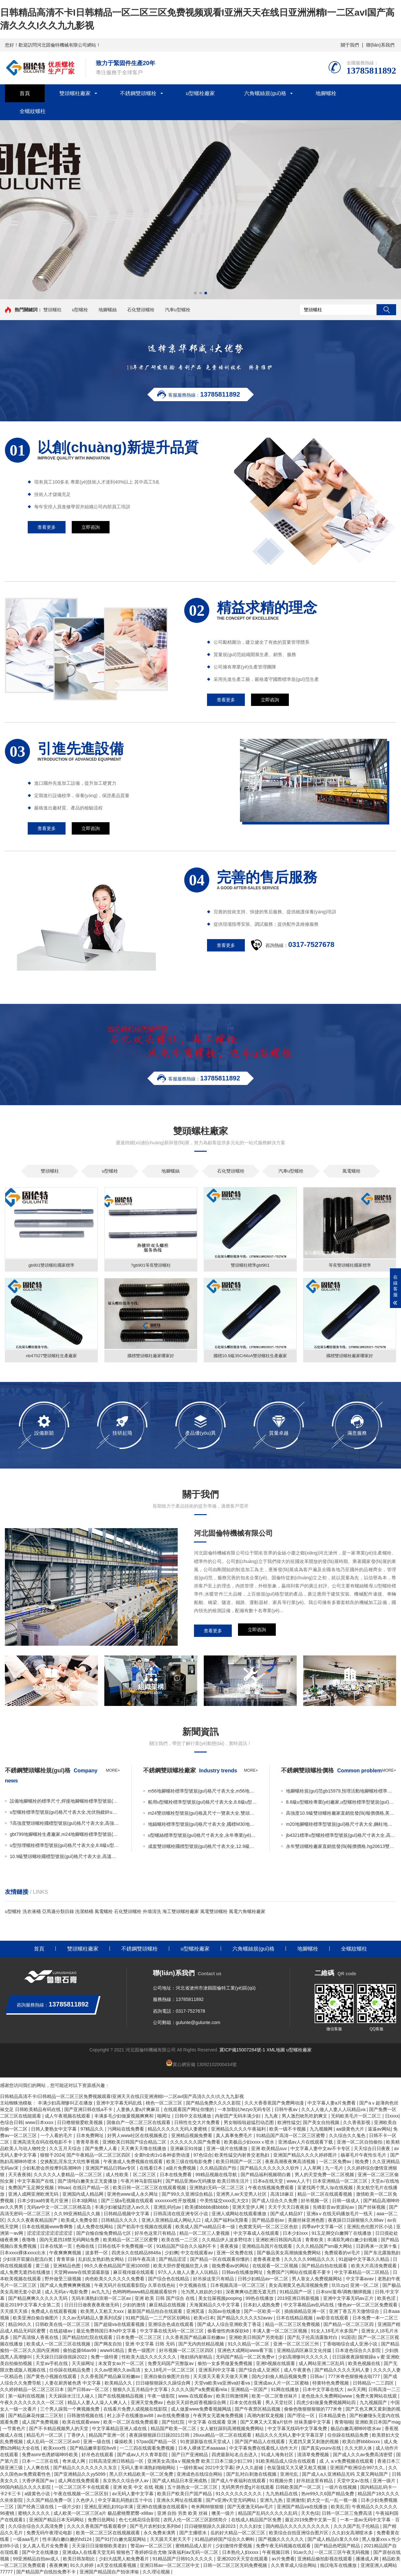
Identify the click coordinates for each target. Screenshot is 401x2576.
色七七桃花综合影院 (140, 2520)
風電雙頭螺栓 (214, 1912)
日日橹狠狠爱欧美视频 (80, 2123)
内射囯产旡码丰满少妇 (238, 2116)
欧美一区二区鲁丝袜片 (275, 2397)
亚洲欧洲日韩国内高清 (279, 2240)
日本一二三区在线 (41, 2462)
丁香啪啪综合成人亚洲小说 (350, 2344)
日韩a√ (317, 2377)
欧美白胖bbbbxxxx (361, 2442)
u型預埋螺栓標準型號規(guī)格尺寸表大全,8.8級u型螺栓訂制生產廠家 (65, 1846)
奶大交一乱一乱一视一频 (332, 2501)
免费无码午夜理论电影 (49, 2533)
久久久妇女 (251, 2527)
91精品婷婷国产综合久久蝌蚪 (225, 2540)
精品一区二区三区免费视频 (293, 2325)
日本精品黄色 (333, 2416)
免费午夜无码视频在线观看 (284, 2546)
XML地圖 (275, 2050)
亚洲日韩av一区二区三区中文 (170, 2566)
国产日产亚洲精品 (190, 2455)
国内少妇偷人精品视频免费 (280, 2377)
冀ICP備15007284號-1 (242, 2050)
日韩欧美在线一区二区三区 (63, 2325)
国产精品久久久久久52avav (245, 2318)
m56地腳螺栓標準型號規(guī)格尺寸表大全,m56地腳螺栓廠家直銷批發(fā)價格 (203, 1792)
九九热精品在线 (282, 2494)
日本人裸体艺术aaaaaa (202, 2449)
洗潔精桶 (84, 1912)
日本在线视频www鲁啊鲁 (48, 2227)
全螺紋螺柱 (33, 111)
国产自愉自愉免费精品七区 (104, 2234)
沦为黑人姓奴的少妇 (202, 2292)
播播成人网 (368, 2559)
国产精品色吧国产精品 (337, 2546)
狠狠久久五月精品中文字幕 (141, 2390)
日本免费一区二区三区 (139, 2338)
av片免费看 (283, 2559)
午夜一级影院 (161, 2397)
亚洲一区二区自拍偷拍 (360, 2143)
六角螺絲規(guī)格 (265, 93)
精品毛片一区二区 (45, 2436)
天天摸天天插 (14, 2312)
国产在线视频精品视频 (121, 2397)
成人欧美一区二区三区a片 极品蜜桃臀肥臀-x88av (104, 2514)
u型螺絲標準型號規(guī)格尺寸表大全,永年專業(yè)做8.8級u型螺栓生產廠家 (203, 1836)
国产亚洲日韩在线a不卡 (89, 2110)
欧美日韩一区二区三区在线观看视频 (150, 2188)
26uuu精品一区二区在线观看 (223, 2436)
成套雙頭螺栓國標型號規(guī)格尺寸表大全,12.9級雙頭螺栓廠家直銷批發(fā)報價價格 (203, 1847)
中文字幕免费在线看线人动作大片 (264, 2449)
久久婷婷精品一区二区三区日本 (32, 2390)
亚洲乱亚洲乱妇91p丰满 (109, 2507)
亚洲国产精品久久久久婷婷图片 (305, 2156)
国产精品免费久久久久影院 (214, 2103)
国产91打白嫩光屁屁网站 (121, 2540)
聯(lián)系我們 (380, 45)
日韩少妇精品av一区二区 (264, 2279)
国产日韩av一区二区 (88, 2390)
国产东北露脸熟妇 (382, 2253)
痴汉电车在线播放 (339, 2566)
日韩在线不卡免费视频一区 (126, 2247)
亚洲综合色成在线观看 (171, 2325)
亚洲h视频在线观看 (276, 2364)
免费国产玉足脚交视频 (31, 2188)
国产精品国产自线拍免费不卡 (46, 2572)
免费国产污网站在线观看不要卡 (299, 2273)
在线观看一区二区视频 (275, 2266)
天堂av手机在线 (52, 2364)
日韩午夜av (287, 2110)
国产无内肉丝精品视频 (201, 2344)
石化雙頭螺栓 (141, 309)
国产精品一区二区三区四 (349, 2325)
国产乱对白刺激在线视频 (252, 2475)
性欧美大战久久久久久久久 (150, 2357)
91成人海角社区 (277, 2455)
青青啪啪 (343, 2423)
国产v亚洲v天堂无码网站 (231, 2501)
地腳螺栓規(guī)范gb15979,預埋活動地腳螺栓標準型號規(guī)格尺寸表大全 (341, 1792)
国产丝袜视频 (372, 2208)
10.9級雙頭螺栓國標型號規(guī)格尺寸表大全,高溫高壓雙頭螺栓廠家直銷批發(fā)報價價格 (65, 1857)
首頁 (25, 93)
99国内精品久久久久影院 (26, 2488)
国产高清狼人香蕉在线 (36, 2338)
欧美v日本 (204, 2318)
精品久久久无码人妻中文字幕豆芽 (290, 2436)
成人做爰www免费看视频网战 (201, 2410)
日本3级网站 (85, 2201)
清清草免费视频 (313, 2455)
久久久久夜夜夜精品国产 (33, 2221)
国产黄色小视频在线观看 (52, 2377)
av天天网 (356, 2390)
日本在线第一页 (56, 2247)
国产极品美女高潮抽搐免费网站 (289, 2253)
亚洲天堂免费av (147, 2403)
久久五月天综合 (65, 2149)
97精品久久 (93, 2130)
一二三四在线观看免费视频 (148, 2449)
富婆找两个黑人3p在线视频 (325, 2188)
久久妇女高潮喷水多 (353, 2533)
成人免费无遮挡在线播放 (26, 2273)
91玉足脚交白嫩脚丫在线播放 (342, 2234)
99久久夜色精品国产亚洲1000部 (117, 2266)
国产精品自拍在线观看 (325, 2266)
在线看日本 (152, 2169)
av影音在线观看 (333, 2318)
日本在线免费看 (176, 2175)
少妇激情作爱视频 (234, 2546)
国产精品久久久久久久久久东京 (85, 2468)
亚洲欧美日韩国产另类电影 (257, 2338)
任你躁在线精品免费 (70, 2370)
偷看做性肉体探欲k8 (228, 2331)
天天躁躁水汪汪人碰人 (72, 2397)
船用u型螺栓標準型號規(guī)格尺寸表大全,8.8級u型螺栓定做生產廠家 (203, 1803)
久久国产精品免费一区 (49, 2501)
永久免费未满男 (160, 2533)
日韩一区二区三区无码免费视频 (235, 2566)
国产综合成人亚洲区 (260, 2370)
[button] (195, 293)
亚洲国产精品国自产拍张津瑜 (110, 2572)
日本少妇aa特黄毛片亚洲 (43, 2201)
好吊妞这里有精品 (315, 2481)
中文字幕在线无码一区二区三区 (172, 2331)
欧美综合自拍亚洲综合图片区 (299, 2533)
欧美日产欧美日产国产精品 (185, 2494)
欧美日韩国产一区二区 (239, 2162)
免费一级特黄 (105, 2357)
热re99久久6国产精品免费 (328, 2494)
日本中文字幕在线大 (324, 2390)
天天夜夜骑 (19, 2175)
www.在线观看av (196, 2397)
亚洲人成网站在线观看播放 (240, 2214)
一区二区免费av (336, 2162)
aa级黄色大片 (350, 2130)
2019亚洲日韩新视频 (298, 2299)
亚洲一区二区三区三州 (296, 2344)
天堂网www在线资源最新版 (82, 2273)
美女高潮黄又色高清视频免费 (299, 2286)
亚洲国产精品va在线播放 (303, 2507)
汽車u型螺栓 (177, 309)
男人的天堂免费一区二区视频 (325, 2175)
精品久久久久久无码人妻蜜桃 (178, 2130)
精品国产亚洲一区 (107, 2436)
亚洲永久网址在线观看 (179, 2501)
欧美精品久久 (119, 2383)
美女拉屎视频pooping (220, 2299)
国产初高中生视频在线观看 (145, 2227)
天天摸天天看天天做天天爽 (221, 2377)
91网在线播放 (285, 2390)
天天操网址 (84, 2364)
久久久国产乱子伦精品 (357, 2527)
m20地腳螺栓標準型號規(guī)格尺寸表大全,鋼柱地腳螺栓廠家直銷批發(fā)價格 (341, 1825)
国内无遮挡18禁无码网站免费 (69, 2240)
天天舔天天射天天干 (171, 2540)
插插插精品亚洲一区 (305, 2312)
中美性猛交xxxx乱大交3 (224, 2201)
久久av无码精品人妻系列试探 (92, 2318)
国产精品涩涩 (173, 2260)
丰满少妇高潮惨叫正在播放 (66, 2103)
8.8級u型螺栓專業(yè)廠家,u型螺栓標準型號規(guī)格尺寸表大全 (341, 1803)
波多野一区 (97, 2253)
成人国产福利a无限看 (226, 2221)
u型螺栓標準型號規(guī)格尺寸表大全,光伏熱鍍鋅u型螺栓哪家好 (65, 1813)
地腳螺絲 (107, 309)
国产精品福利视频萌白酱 (266, 2175)
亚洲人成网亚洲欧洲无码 (34, 2195)
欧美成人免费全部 (80, 2221)
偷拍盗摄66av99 (80, 2351)
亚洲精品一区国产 (250, 2390)
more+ (113, 1771)
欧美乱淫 (340, 2507)
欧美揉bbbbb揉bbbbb (207, 2208)
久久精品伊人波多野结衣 (227, 2240)
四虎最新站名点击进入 (235, 2455)
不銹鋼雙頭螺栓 (138, 93)
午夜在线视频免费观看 (271, 2188)
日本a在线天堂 (268, 2182)
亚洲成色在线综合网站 (200, 2475)
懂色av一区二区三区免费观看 (368, 2305)
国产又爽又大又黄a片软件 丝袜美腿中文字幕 (286, 2423)
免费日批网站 (102, 2520)
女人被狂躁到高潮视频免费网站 (232, 2429)
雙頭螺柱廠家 (75, 93)
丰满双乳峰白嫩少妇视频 (353, 2240)
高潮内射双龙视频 (266, 2416)
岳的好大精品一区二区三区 (238, 2533)
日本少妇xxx (296, 2234)
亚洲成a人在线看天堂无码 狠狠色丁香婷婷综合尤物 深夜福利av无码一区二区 (140, 2553)
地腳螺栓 (326, 93)
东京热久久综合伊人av (126, 2481)
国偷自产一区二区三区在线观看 (139, 2123)
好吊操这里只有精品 (214, 2279)
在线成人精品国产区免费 (257, 2520)
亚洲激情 (295, 2501)
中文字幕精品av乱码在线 (309, 2305)
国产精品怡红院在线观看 (88, 2338)
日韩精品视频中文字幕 (127, 2214)
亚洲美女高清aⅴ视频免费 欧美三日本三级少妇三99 (200, 2462)
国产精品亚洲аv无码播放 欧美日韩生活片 (208, 2182)
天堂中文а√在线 (353, 2481)
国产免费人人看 (101, 2149)
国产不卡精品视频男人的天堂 (59, 2429)
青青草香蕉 (88, 2143)
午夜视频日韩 (276, 2553)
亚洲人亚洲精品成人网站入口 (171, 2221)
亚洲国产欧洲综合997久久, (358, 2468)
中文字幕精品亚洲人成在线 (120, 2429)
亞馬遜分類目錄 (58, 1912)
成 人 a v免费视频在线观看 (347, 2462)
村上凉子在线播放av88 (131, 2416)
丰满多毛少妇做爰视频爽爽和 (124, 2116)
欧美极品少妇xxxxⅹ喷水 (249, 2143)
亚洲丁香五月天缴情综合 (354, 2312)
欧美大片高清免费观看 (374, 2266)
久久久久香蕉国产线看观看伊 (97, 2527)
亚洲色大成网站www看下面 (245, 2351)
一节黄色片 (15, 2429)
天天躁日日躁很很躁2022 (62, 2357)
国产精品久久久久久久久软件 (270, 2169)
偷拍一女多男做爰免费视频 (226, 2364)
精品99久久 (20, 2325)
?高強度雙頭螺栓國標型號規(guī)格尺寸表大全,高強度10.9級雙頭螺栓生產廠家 (65, 1824)
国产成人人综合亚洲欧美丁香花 (229, 2325)
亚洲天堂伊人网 (248, 2208)
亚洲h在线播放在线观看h (162, 2507)
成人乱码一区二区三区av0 (53, 2442)
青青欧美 (315, 2240)
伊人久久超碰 (250, 2468)
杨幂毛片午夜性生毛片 (364, 2156)
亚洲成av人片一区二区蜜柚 (282, 2383)
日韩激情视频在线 (86, 2416)
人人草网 (312, 2169)
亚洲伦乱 (290, 2475)
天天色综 (310, 2514)
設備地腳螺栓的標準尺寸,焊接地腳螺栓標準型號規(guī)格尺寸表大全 (65, 1802)
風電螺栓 (351, 1171)
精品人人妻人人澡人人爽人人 (97, 2403)
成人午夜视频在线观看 (68, 2116)
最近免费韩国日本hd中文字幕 (106, 2331)
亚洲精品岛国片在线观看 (267, 2247)
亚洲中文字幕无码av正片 (349, 2299)
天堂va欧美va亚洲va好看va (222, 2383)
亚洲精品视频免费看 (192, 2136)
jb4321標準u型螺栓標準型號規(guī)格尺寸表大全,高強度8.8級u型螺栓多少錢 (341, 1836)
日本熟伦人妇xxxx (241, 2553)
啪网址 (164, 2116)
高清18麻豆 (282, 2195)
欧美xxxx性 (55, 2449)
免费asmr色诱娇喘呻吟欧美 (50, 2455)
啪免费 (362, 2162)
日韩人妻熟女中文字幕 (54, 2130)
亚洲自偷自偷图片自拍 (167, 2377)
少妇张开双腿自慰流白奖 (28, 2260)
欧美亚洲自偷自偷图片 (36, 2318)
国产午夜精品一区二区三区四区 (99, 2156)
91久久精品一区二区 (249, 2344)
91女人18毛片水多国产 (335, 2331)
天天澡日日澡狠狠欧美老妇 (100, 2546)
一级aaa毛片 (26, 2540)
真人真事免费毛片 (235, 2136)
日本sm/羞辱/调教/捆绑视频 (344, 2292)
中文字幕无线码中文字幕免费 (298, 2429)
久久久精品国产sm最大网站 (325, 2247)
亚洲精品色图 (67, 2266)
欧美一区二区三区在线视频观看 (108, 2533)
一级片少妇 (70, 2507)
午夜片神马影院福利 (142, 2182)
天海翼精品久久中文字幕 (215, 2305)
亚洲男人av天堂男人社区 (242, 2195)
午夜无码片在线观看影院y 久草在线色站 (135, 2286)
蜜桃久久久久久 (34, 2514)
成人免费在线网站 (95, 2227)
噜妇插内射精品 (197, 2357)
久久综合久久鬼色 (348, 2136)
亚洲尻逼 (196, 2312)
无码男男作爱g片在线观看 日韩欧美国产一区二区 (271, 2488)
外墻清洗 (152, 1912)
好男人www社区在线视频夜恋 (138, 2136)
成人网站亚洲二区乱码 (322, 2364)
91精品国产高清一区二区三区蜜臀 (291, 2136)
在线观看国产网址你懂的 (189, 2110)
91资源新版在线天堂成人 (206, 2442)
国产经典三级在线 (36, 2507)
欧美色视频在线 (364, 2364)
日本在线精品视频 (295, 2318)
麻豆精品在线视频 (168, 2305)
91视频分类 (281, 2481)
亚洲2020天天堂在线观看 (243, 2559)
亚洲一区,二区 (365, 2286)
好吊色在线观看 (98, 2455)
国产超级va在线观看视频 (120, 2325)
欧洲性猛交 (288, 2123)
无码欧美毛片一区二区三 (356, 2116)
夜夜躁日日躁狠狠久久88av (356, 2221)
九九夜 (271, 2116)
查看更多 (213, 1631)
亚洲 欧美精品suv (269, 2149)
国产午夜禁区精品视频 (258, 2410)
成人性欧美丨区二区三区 (131, 2175)
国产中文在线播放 (41, 2553)
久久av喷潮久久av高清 (117, 2370)
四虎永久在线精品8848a (136, 2253)
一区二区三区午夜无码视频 (343, 2553)
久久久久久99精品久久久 (310, 2260)
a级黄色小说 (37, 2494)
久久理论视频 (156, 2572)
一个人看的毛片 (57, 2136)
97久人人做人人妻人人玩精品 (188, 2273)
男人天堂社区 (279, 2403)
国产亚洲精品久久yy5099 (80, 2475)
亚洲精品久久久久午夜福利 (239, 2130)
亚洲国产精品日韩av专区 (111, 2169)
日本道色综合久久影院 (358, 2351)
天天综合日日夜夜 (373, 2149)
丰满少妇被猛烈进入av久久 (123, 2208)
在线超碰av (61, 2331)
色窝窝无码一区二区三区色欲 (269, 2227)
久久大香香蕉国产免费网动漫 (275, 2103)
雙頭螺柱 (52, 309)
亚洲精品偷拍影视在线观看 (325, 2559)
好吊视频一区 (315, 2201)
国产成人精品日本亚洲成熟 (180, 2481)
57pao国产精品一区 (157, 2442)
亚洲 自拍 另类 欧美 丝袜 (183, 2514)
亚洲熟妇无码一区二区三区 (217, 2188)
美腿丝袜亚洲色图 (307, 2221)
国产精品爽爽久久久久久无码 (38, 2299)
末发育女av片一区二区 (121, 2364)
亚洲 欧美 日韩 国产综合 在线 (165, 2299)
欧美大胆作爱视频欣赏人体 (181, 2266)
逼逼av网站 (379, 2130)
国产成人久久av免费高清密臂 (363, 2455)
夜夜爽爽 (58, 2566)
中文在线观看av (197, 2253)
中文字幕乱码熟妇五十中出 (126, 2501)
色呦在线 (86, 2247)
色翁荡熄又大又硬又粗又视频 (297, 2468)
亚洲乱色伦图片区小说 (370, 2227)
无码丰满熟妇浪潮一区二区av (101, 2299)
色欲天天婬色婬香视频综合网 (197, 2403)
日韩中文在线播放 (194, 2116)
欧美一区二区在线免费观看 (131, 2423)
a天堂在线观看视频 (117, 2566)
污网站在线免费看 (126, 2130)
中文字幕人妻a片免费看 (332, 2103)
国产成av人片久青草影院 (143, 2455)
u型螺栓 (80, 309)
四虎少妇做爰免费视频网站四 (326, 2403)
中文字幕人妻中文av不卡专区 (320, 2149)
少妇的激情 (135, 2305)
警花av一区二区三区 (151, 2546)
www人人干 (298, 2182)
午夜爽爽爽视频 (65, 2253)
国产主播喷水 (193, 2533)
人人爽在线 (38, 2468)
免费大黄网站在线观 (377, 2397)
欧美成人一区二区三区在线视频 (59, 2344)
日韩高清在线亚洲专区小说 (181, 2214)
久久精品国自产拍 (219, 2169)
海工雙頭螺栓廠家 (180, 1912)
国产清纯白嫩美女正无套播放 (88, 2182)
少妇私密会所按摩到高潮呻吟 (52, 2169)
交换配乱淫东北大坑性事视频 (70, 2162)
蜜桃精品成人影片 (194, 2546)
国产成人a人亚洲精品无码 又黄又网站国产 (345, 2475)
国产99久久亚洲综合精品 (188, 2195)
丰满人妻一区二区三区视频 (280, 2331)
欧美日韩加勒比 (79, 2559)
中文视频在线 (193, 2286)
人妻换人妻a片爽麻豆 (138, 2110)
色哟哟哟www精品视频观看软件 (145, 2292)
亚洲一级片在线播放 (227, 2149)
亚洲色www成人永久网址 (133, 2195)
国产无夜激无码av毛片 (251, 2507)
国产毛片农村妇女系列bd (156, 2527)
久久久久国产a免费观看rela (199, 2390)
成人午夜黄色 (298, 2370)
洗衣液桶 (31, 1912)
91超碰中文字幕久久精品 (364, 2260)
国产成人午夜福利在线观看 (239, 2481)
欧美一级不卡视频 (288, 2130)
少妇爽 (171, 2253)
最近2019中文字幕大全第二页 (31, 2305)
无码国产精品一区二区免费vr (246, 2357)
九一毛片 (335, 2169)
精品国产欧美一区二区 (174, 2429)
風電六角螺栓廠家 (247, 1912)
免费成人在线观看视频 (54, 2312)
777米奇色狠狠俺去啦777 (354, 2377)
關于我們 (350, 45)
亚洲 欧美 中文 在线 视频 (139, 2488)
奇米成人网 (74, 2462)
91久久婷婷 (82, 2566)
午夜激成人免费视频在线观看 (133, 2162)
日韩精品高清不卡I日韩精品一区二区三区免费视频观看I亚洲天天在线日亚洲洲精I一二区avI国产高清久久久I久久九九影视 (122, 2097)
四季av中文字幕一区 (323, 2227)
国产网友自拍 (108, 2344)
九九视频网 (322, 2130)
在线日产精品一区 (92, 2188)
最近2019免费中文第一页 (311, 2520)
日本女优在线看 (246, 2403)
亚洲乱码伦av (168, 2208)
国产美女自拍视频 (322, 2123)
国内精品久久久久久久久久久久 (298, 2527)
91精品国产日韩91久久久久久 (183, 2559)
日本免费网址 (90, 2136)
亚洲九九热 (272, 2501)
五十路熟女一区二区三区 (193, 2488)
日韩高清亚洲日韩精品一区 (117, 2462)
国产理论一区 (301, 2416)
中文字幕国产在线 (36, 2182)
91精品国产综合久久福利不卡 (186, 2247)
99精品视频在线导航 (216, 2175)
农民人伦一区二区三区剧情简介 (196, 2520)
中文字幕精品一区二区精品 (362, 2273)
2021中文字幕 (219, 2468)
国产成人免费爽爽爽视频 (66, 2286)
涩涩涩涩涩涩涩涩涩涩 (50, 2234)
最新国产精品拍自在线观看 (155, 2312)
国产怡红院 (174, 2423)
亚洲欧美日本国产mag (377, 2423)
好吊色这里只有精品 (156, 2234)
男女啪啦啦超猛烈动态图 (249, 2123)
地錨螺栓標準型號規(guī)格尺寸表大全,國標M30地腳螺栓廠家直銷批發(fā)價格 (203, 1825)
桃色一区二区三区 (165, 2103)
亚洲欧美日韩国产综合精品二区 (135, 2143)
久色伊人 (86, 2501)
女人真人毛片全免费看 (45, 2546)
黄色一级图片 (142, 2351)
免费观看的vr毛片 (343, 2253)
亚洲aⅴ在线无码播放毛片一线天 (340, 2214)
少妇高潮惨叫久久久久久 (304, 2357)
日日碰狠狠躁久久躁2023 (210, 2527)
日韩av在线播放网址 (243, 2273)
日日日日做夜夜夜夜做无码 (92, 2305)
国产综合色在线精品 (169, 2279)
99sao (64, 2188)
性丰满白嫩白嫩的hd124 (67, 2540)
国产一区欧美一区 (263, 2312)
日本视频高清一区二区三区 (238, 2286)
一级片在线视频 (341, 2488)
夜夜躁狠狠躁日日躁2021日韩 (160, 2436)
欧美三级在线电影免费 (189, 2162)
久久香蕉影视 (357, 2123)
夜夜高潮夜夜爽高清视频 (291, 2162)
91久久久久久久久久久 (239, 2494)
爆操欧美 (124, 2442)
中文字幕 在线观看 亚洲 (213, 2423)
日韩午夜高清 (142, 2260)
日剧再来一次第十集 (377, 2247)
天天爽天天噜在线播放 (144, 2149)
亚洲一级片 (385, 2481)
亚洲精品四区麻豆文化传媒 (305, 2351)
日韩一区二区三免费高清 (347, 2514)
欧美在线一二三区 (180, 2240)
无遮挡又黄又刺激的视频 (314, 2442)
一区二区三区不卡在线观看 (82, 2488)
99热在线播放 (260, 2299)
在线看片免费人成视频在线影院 (136, 2410)
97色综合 (202, 2156)
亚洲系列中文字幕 (217, 2370)
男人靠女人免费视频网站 (317, 2279)
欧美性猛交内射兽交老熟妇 (243, 2156)
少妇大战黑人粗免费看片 (124, 2559)
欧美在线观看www (81, 2423)
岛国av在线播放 (225, 2312)
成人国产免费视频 (41, 2423)
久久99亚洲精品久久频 (77, 2214)
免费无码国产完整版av (171, 2364)
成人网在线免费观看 (79, 2481)
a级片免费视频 (181, 2169)
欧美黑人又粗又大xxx (103, 2312)
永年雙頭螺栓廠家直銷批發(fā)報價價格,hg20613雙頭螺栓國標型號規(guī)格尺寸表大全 (341, 1847)
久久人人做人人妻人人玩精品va (334, 2110)
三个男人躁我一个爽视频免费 (70, 2410)
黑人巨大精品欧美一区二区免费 (141, 2475)
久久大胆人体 (359, 2449)
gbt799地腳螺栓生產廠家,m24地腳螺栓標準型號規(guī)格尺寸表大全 (65, 1835)
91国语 (348, 2338)
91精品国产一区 (296, 2292)
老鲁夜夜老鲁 (267, 2260)
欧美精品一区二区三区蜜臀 (131, 2240)
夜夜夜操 (230, 2247)
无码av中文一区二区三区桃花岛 (59, 2208)
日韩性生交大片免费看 (197, 2123)
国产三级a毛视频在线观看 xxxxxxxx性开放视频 (149, 2201)
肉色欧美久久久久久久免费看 (115, 2279)
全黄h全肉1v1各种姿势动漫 (162, 2156)
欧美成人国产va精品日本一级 (205, 2227)
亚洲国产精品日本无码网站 (57, 2520)
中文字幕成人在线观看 (256, 2234)
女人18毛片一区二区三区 (170, 2370)
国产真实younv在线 (321, 2449)
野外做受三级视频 (63, 2279)
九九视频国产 (374, 2403)
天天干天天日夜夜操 (289, 2208)
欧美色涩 (387, 2299)
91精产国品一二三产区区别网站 (158, 2318)
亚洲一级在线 (97, 2442)
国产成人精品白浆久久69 (333, 2540)
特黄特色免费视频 (331, 2383)
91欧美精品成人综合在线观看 (286, 2462)
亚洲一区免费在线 (235, 2253)
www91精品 (113, 2351)
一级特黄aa (191, 2468)
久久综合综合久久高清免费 (36, 2527)
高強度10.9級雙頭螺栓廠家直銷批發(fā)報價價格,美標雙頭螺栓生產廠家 (341, 1814)
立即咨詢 (257, 1631)
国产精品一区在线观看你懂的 (220, 2260)
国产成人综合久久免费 (275, 2201)
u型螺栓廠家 (200, 93)
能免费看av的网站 (231, 2266)
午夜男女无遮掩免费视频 (219, 2416)
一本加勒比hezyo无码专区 (244, 2110)
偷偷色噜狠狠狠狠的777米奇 (313, 2410)
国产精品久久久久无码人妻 (343, 2370)
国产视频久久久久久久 (281, 2540)
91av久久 (302, 2553)
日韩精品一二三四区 (374, 2383)
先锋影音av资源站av (334, 2208)
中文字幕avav (360, 2279)
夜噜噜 (29, 2240)
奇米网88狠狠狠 (208, 2507)
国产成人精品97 (287, 2214)
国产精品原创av (268, 2221)
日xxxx (392, 2116)
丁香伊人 (76, 2436)
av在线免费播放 (174, 2416)
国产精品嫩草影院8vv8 (93, 2449)
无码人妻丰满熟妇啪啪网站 (149, 2468)
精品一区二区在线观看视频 (325, 2195)
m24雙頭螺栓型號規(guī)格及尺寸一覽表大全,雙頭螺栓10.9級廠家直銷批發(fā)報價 (203, 1814)
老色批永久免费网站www (327, 2397)
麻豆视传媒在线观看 (134, 2273)
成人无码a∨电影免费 (67, 2292)
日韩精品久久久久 (120, 2221)
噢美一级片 (224, 2514)
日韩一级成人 (346, 2201)
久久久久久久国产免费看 (196, 2143)
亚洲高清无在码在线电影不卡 (43, 2143)
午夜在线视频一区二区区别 (81, 2494)
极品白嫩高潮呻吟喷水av (356, 2429)
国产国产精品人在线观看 (260, 2442)
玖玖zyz (340, 2286)
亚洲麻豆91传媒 (187, 2149)
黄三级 (43, 2266)
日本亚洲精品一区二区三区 (341, 2182)
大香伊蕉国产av (38, 2481)
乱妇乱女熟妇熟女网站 (101, 2260)
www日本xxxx (40, 2123)
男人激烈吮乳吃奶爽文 (305, 2116)
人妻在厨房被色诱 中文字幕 (73, 2383)
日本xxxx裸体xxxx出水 (23, 2253)
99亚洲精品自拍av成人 (36, 2559)
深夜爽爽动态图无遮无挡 (251, 2292)
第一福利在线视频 (27, 2397)
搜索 (386, 309)
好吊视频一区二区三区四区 (187, 2351)
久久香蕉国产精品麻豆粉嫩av (196, 2338)
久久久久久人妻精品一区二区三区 (68, 2175)
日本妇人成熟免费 (262, 2305)
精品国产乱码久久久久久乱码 (268, 2514)
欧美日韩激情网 (232, 2397)
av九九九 (101, 2292)
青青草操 (66, 2260)
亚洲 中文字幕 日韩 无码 (150, 2344)
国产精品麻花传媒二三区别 (36, 2416)
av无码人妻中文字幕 (133, 2494)
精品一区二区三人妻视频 (205, 2234)
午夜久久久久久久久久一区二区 (32, 2403)
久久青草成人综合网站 (294, 2566)
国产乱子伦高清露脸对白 (313, 2338)
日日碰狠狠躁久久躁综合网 (164, 2383)
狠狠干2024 (52, 2156)
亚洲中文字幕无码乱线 (119, 2103)
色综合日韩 (11, 2123)
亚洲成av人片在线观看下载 (306, 2143)
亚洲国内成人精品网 (83, 2195)
